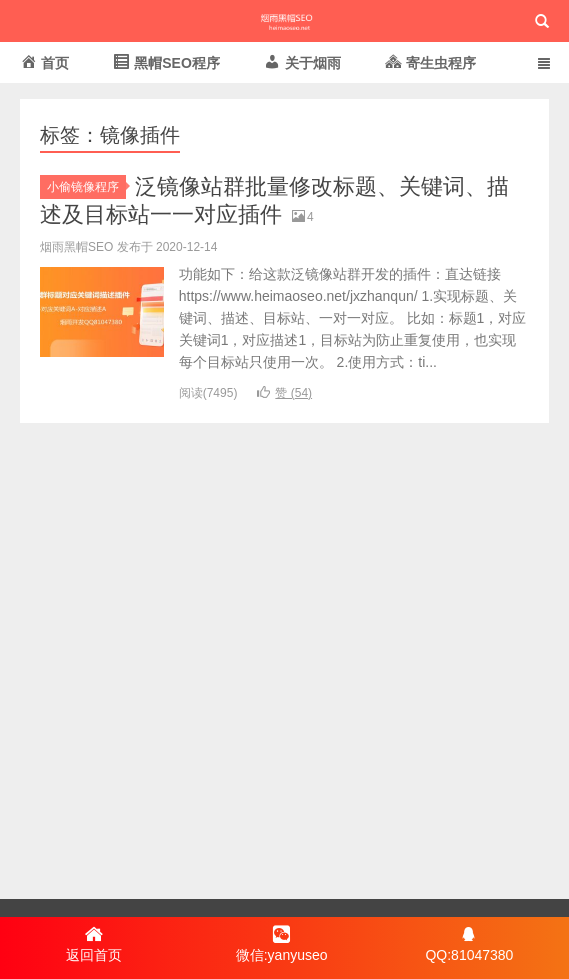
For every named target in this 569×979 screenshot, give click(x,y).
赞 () (284, 393)
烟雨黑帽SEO (284, 21)
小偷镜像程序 (86, 187)
